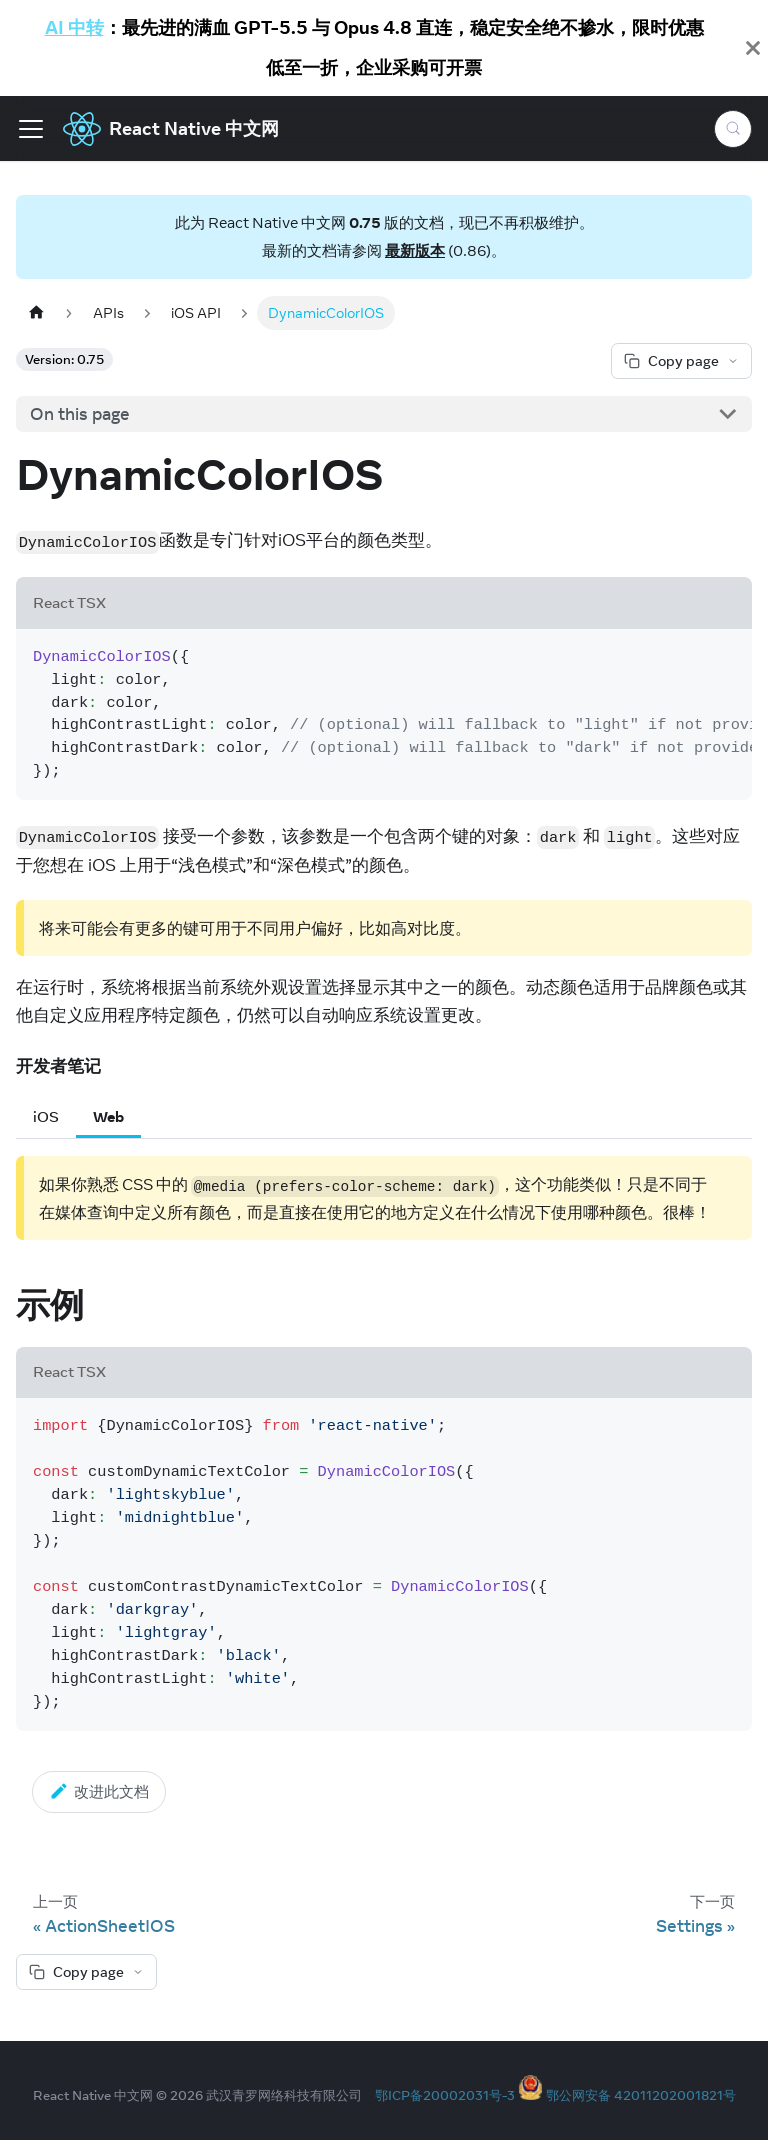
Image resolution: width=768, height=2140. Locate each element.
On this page (80, 414)
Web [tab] (108, 1116)
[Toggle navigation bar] (31, 129)
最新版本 (415, 250)
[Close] (753, 48)
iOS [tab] (46, 1116)
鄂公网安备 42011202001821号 (641, 2095)
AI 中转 (74, 27)
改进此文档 (99, 1791)
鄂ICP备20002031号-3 (445, 2095)
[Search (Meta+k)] (733, 129)
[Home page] (36, 312)
